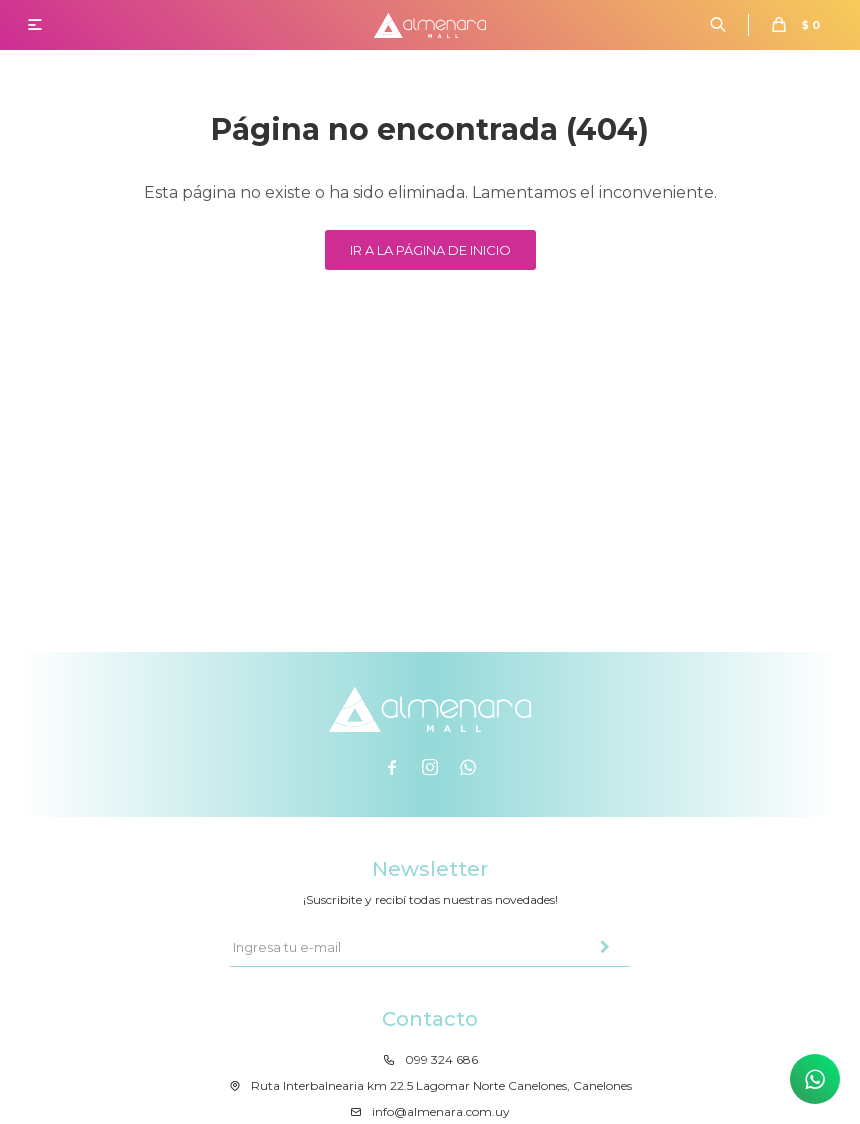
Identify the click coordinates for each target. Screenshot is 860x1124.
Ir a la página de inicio (430, 250)
